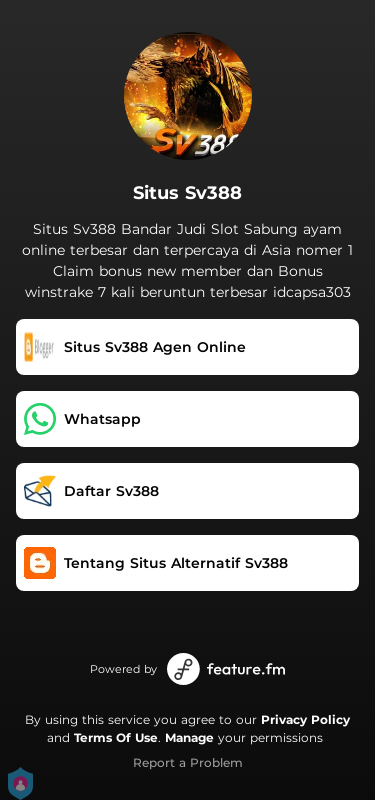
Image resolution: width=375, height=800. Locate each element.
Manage (189, 737)
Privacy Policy (305, 719)
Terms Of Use (116, 737)
